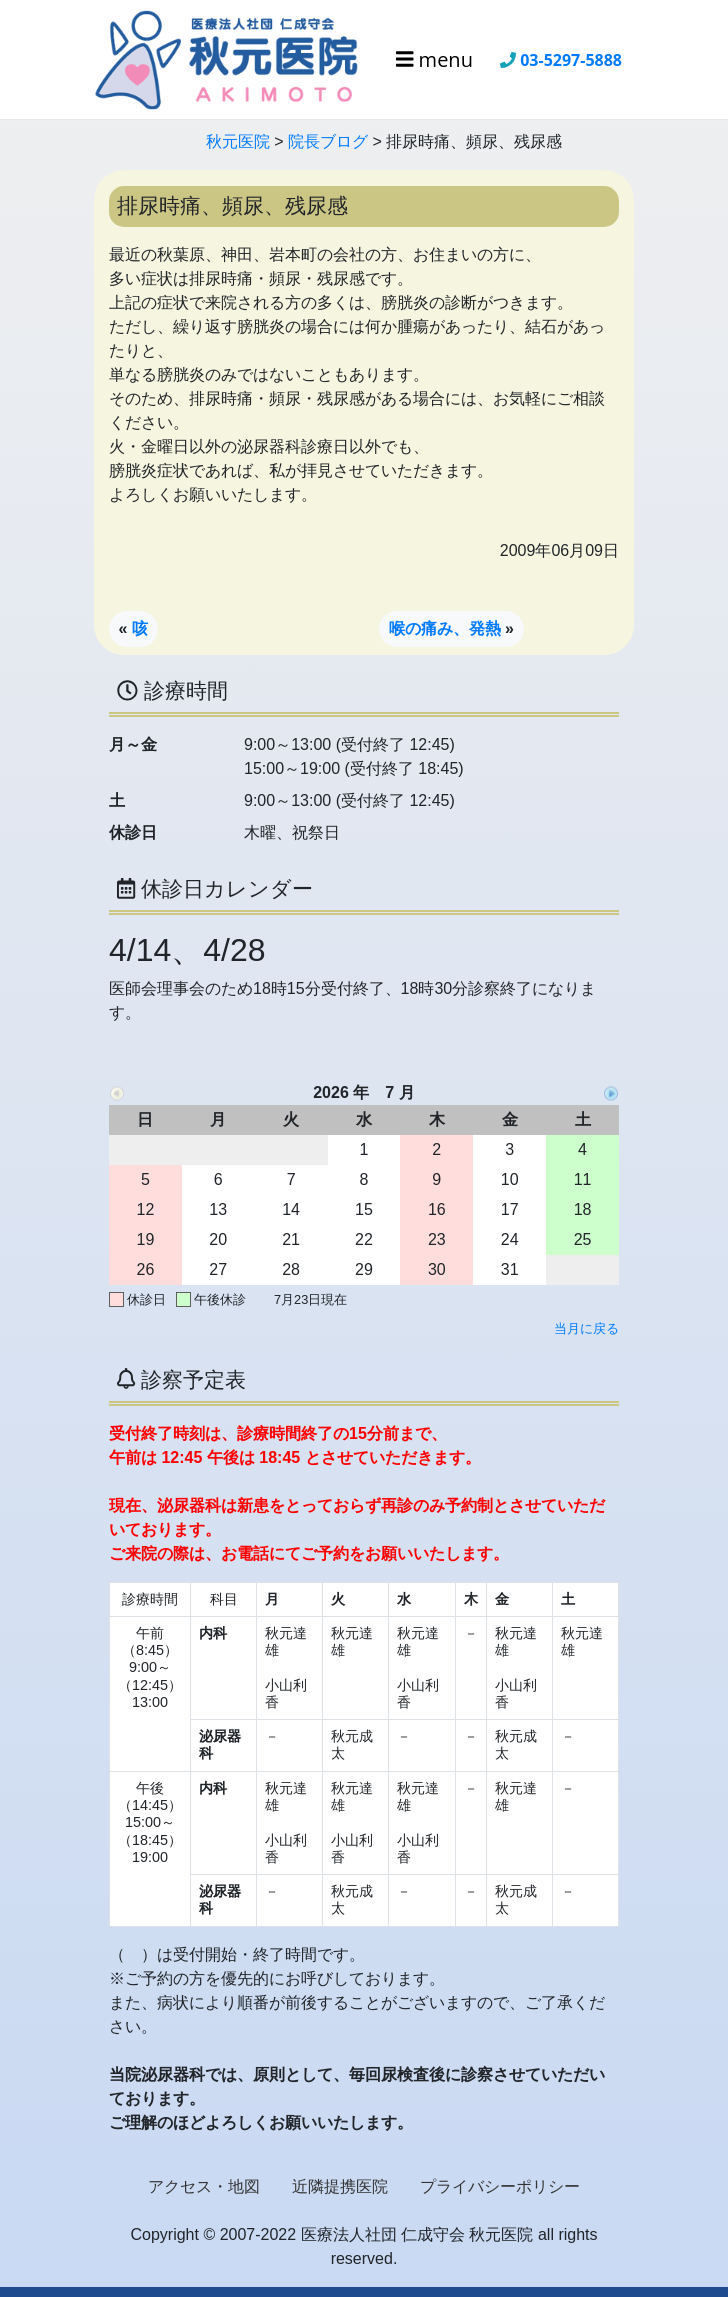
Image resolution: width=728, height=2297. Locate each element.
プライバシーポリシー (500, 2186)
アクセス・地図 (204, 2186)
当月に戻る (586, 1328)
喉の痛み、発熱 (445, 628)
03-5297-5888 (571, 60)
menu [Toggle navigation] (434, 59)
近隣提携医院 (340, 2186)
